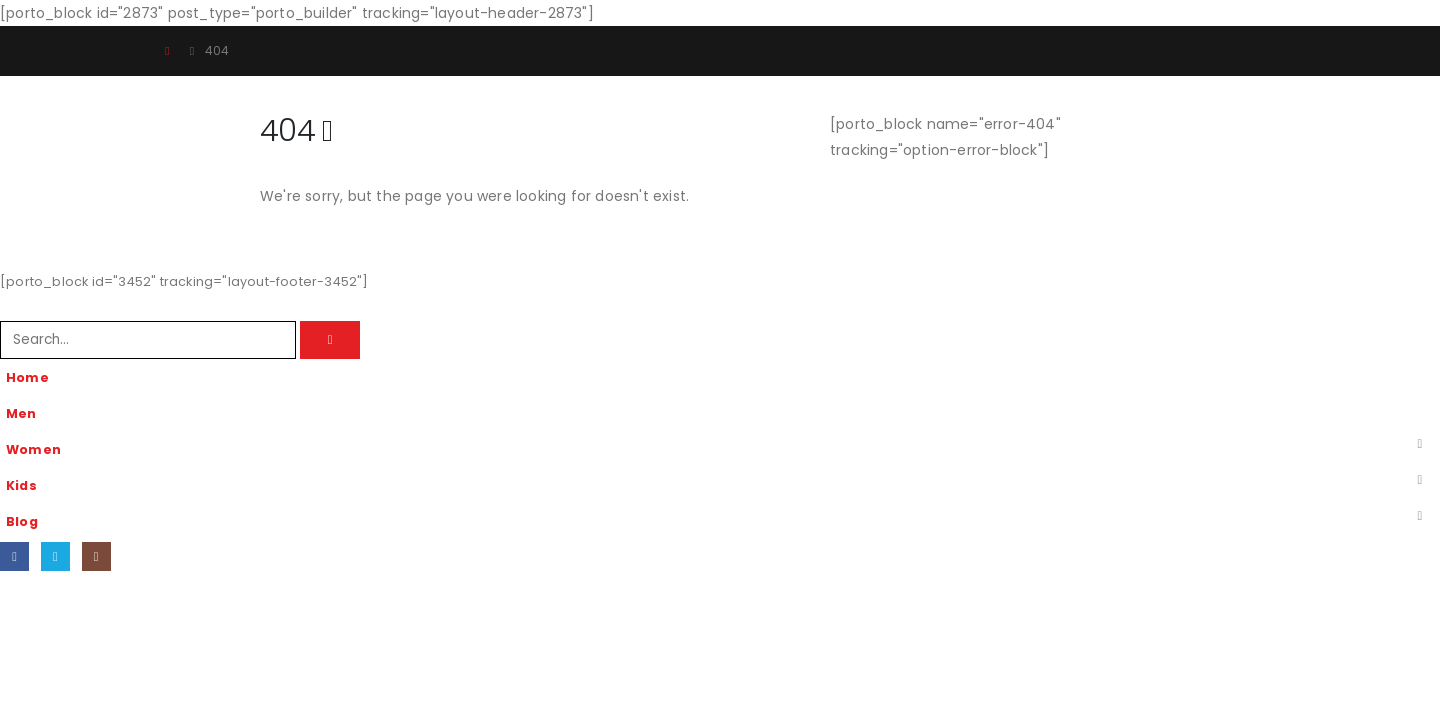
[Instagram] (96, 556)
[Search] (330, 339)
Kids (21, 485)
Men (21, 413)
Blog (22, 521)
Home (27, 377)
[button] (12, 308)
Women (33, 449)
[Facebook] (14, 556)
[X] (55, 556)
